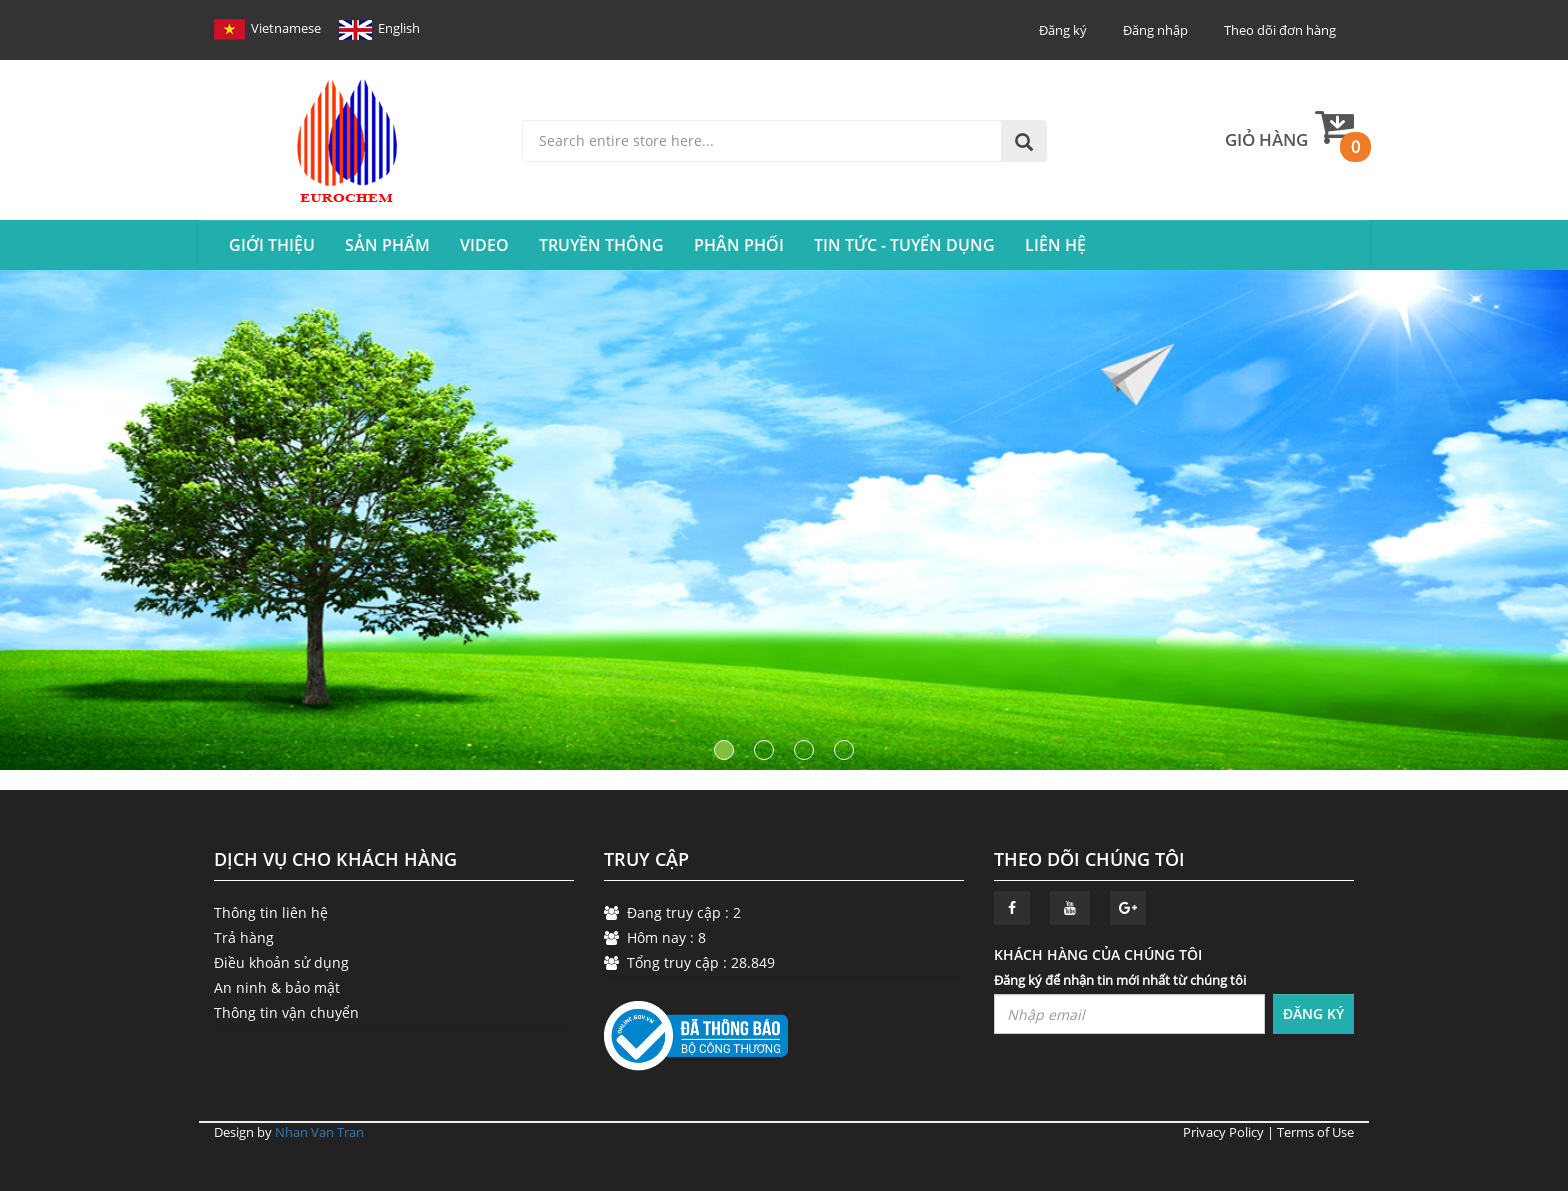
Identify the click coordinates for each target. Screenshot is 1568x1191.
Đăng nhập (1155, 30)
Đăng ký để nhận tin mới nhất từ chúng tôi (1120, 980)
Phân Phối (739, 245)
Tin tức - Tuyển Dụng (904, 245)
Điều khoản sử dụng (281, 962)
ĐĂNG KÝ (1313, 1013)
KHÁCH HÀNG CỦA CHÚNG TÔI (1098, 954)
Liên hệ (1055, 245)
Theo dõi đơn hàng (1280, 30)
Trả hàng (244, 937)
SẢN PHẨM (387, 245)
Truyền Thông (601, 245)
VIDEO (484, 245)
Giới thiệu (272, 245)
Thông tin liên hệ (271, 912)
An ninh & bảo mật (277, 987)
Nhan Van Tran (319, 1132)
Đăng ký (1063, 30)
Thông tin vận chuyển (286, 1012)
